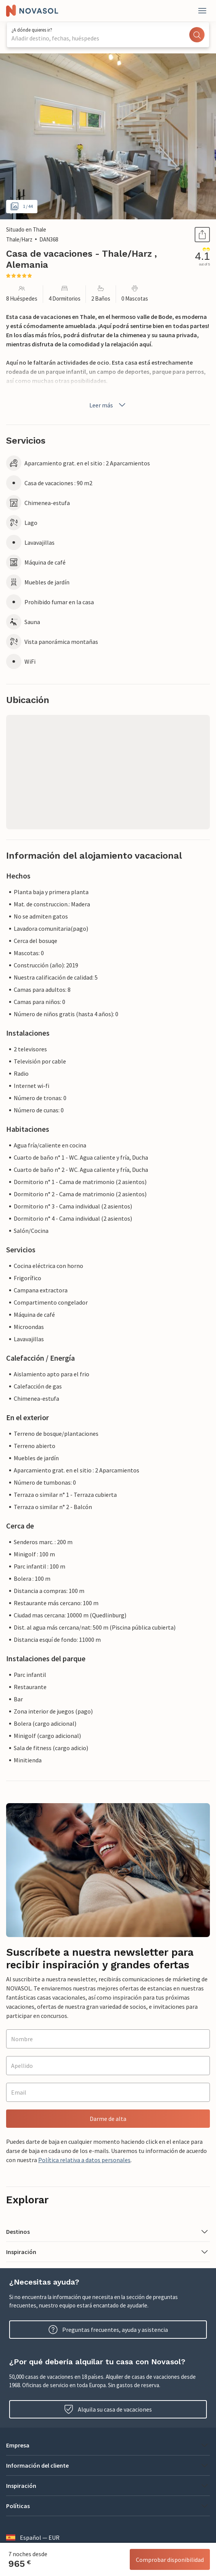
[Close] (202, 10)
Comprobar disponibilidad (170, 2559)
